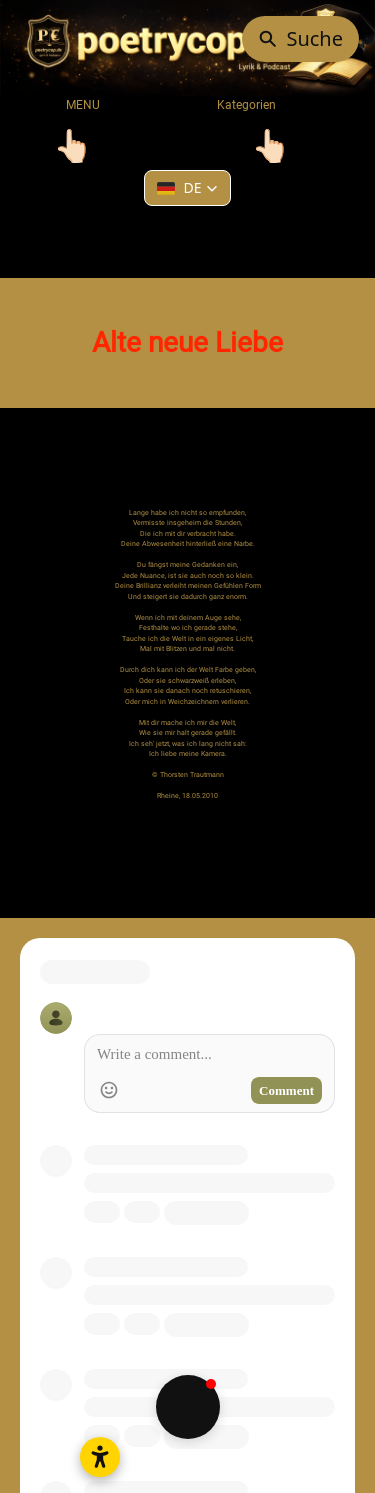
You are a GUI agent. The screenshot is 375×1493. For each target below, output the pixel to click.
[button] (187, 188)
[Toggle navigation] (73, 146)
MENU (83, 105)
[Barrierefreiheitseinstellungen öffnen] (100, 1457)
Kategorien (233, 105)
